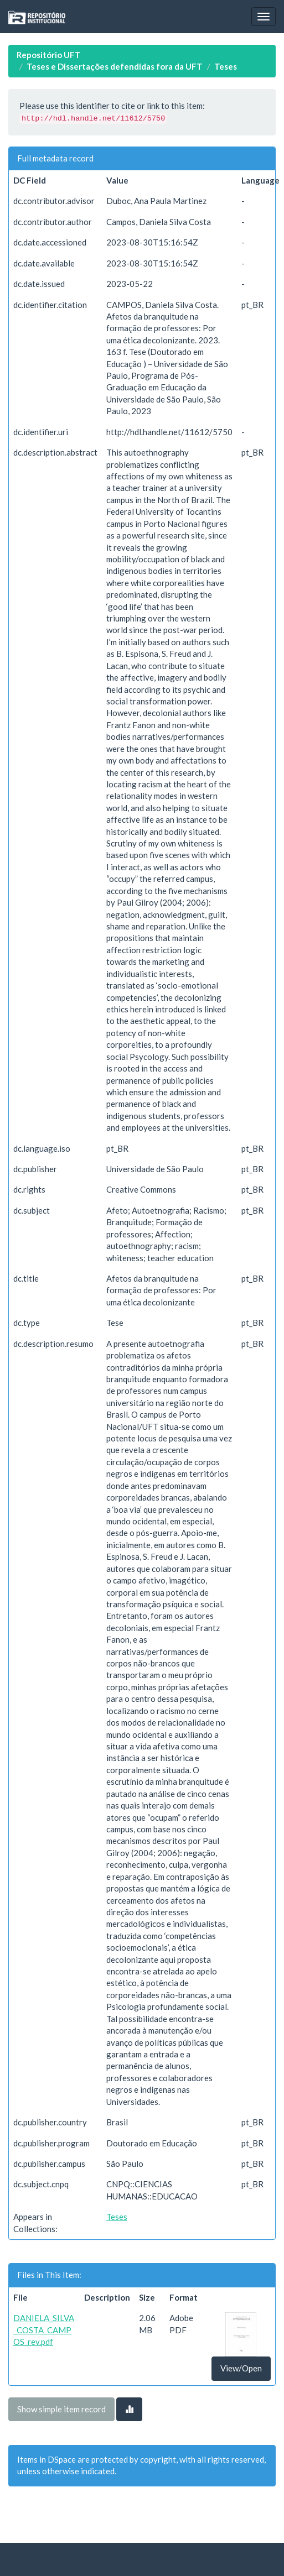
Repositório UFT (49, 55)
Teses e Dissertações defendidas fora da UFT (115, 66)
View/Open (241, 2368)
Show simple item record (61, 2409)
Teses (225, 66)
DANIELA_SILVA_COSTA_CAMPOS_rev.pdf (43, 2330)
